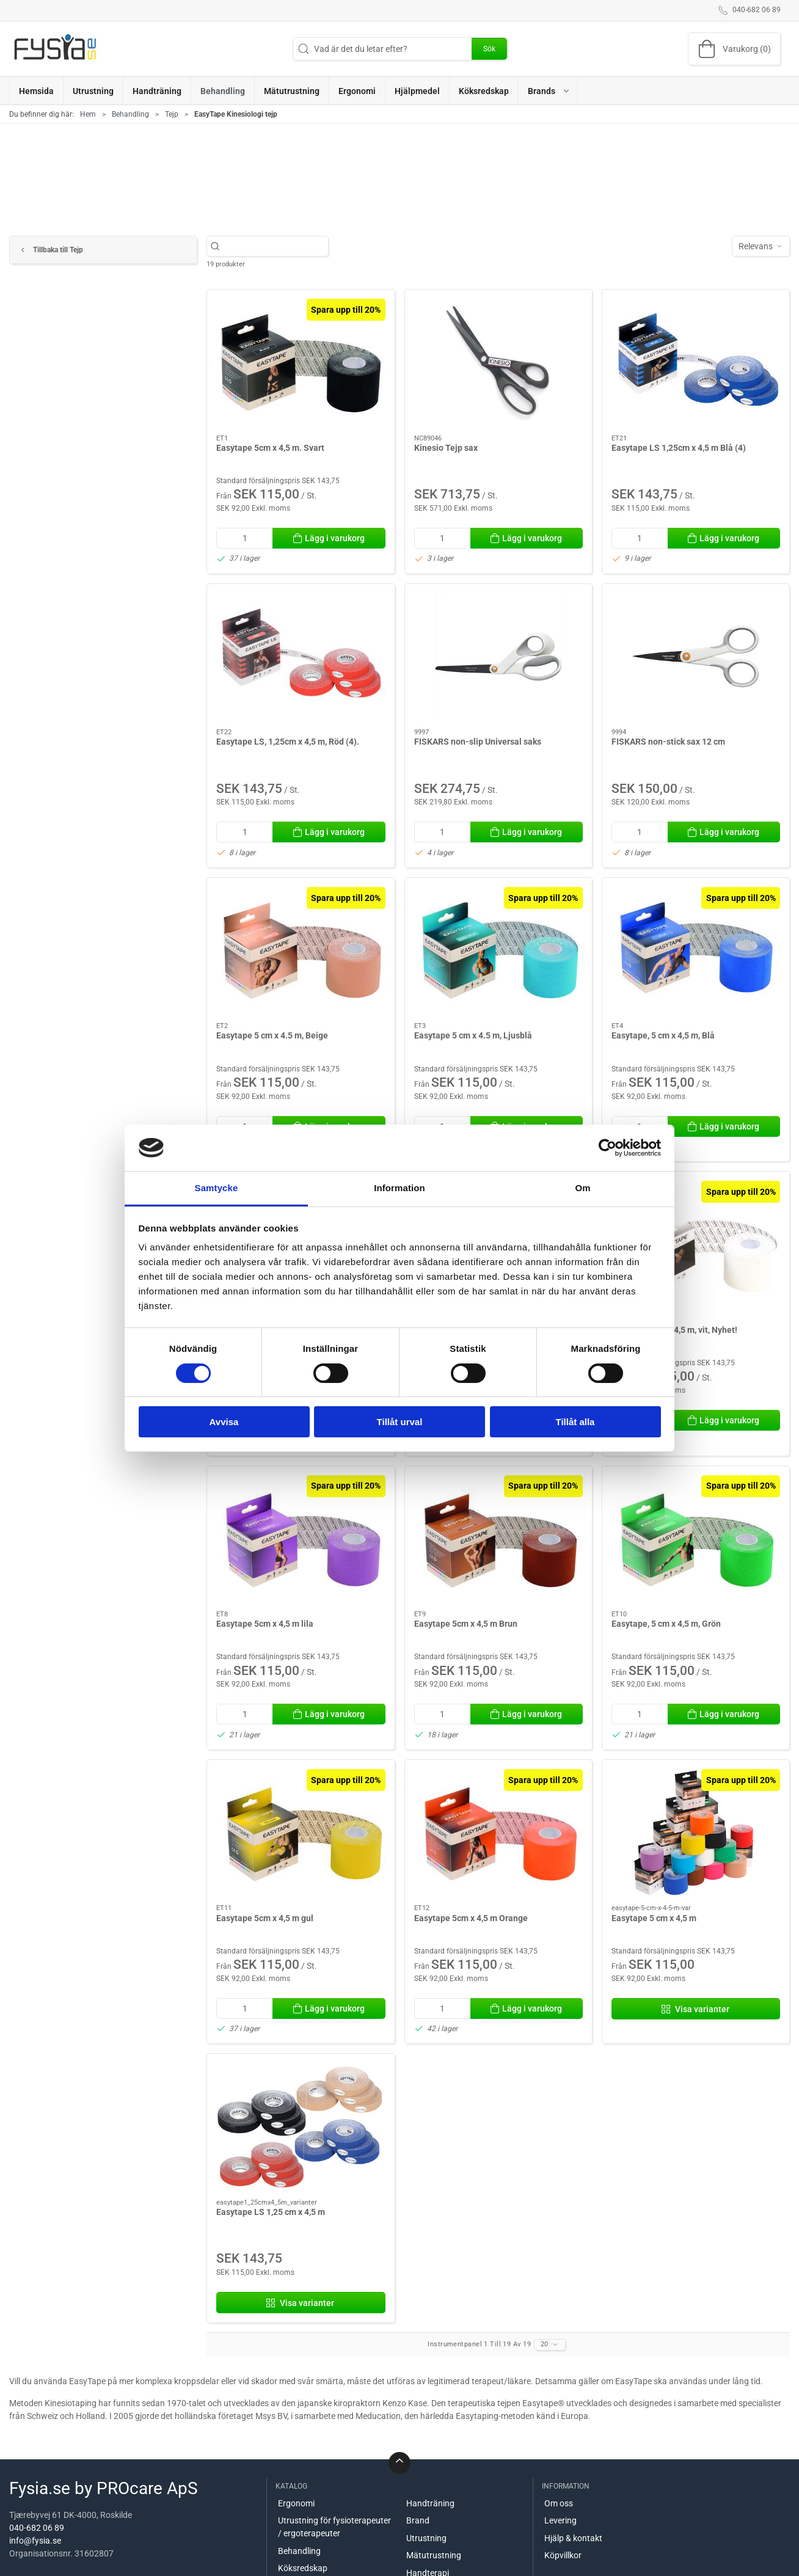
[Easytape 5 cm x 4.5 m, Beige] (300, 950)
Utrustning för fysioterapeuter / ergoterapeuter (334, 2527)
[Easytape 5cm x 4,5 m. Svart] (300, 362)
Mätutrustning (433, 2555)
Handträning (430, 2503)
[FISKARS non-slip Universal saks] (498, 656)
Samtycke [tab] (216, 1188)
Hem (88, 114)
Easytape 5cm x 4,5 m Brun (465, 1624)
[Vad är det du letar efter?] (274, 246)
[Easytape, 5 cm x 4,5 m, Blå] (695, 950)
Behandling (130, 114)
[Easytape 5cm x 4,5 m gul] (300, 1832)
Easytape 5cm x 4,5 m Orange (471, 1918)
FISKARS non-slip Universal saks (477, 741)
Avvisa (224, 1422)
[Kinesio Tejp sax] (498, 362)
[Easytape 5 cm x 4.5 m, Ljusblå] (498, 950)
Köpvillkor (563, 2555)
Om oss (558, 2503)
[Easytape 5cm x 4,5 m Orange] (498, 1832)
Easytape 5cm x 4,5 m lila (264, 1624)
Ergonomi (296, 2503)
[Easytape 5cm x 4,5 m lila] (300, 1538)
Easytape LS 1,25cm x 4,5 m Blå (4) (678, 448)
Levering (560, 2520)
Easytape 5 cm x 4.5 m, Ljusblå (473, 1035)
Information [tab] (399, 1188)
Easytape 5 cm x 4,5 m (653, 1918)
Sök (489, 49)
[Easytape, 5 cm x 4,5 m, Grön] (695, 1538)
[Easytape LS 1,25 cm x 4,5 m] (300, 2126)
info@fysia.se (35, 2540)
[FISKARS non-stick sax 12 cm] (695, 656)
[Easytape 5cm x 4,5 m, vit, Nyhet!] (695, 1244)
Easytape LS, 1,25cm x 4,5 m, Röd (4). (287, 741)
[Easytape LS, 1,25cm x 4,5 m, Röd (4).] (300, 656)
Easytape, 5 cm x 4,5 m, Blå (663, 1035)
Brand (417, 2520)
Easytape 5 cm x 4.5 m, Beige (272, 1035)
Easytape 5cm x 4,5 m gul (264, 1918)
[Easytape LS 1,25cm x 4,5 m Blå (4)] (695, 362)
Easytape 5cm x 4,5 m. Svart (270, 448)
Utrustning (426, 2538)
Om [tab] (582, 1188)
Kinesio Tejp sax (446, 448)
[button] (548, 90)
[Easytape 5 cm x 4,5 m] (695, 1832)
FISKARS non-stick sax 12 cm (668, 741)
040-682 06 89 (36, 2528)
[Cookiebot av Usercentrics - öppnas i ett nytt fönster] (607, 1148)
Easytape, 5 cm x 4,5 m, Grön (666, 1624)
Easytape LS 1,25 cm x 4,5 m (270, 2212)
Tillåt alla (575, 1422)
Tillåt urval (400, 1422)
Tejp (171, 114)
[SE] (55, 48)
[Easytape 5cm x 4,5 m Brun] (498, 1538)
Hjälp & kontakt (573, 2538)
